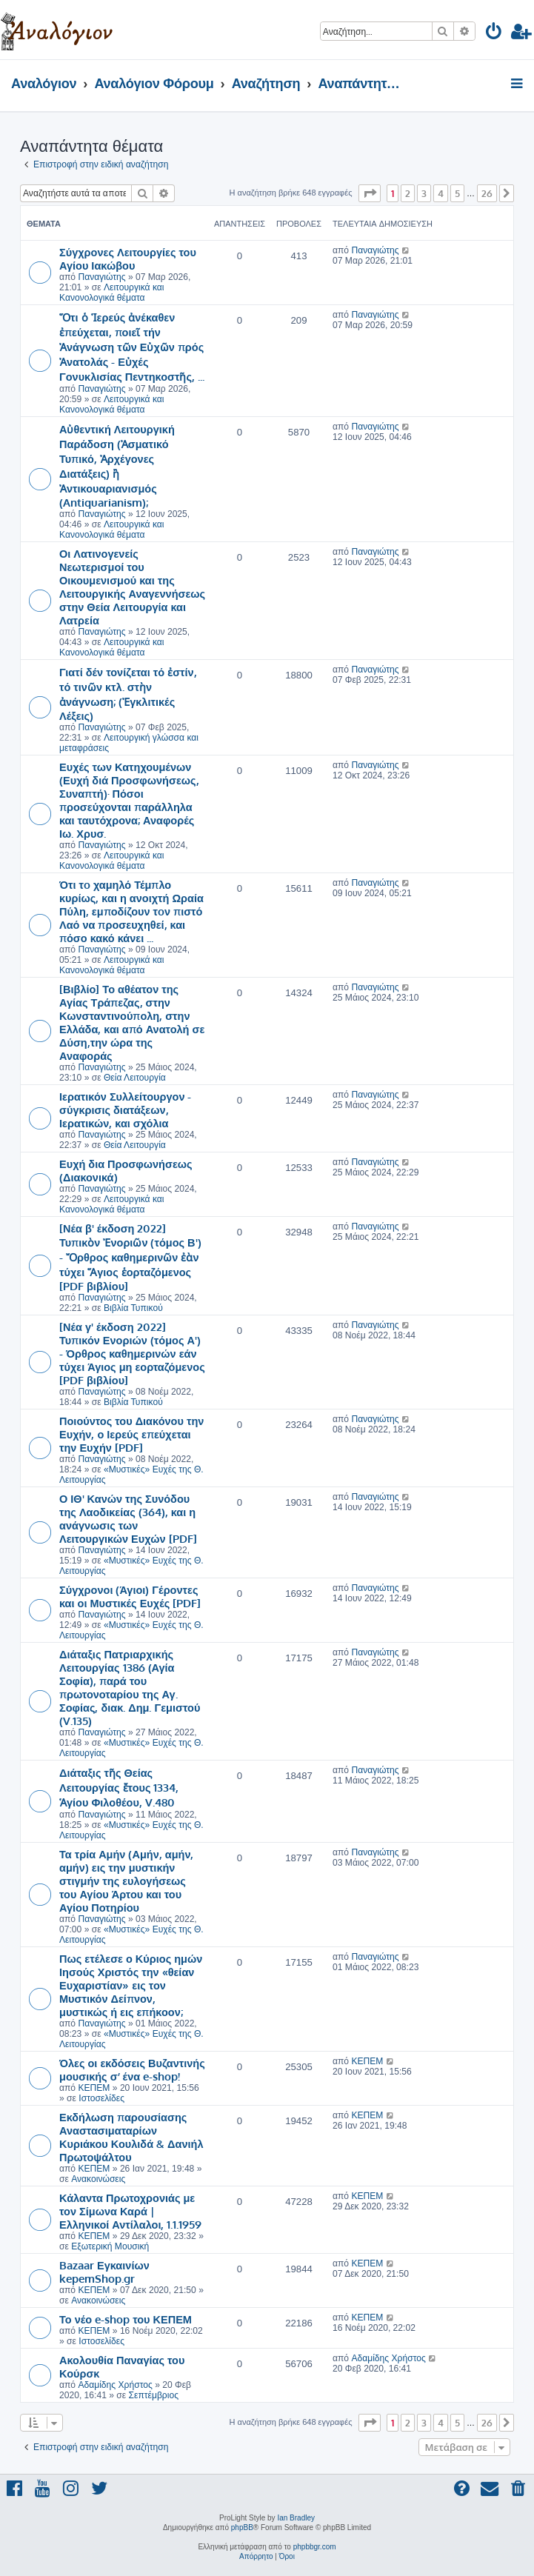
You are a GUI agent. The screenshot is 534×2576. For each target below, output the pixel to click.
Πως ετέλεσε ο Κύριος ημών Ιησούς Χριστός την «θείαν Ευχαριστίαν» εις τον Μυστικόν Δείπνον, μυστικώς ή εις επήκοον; (130, 1985)
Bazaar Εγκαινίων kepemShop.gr (104, 2271)
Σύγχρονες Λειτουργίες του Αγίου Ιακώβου (127, 258)
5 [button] (457, 193)
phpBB (242, 2527)
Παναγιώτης (101, 277)
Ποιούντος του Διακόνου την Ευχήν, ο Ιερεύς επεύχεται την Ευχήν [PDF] (131, 1434)
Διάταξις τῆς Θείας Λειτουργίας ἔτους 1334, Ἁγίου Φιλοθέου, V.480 (119, 1787)
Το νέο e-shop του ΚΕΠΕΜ (125, 2319)
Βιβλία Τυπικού (133, 1308)
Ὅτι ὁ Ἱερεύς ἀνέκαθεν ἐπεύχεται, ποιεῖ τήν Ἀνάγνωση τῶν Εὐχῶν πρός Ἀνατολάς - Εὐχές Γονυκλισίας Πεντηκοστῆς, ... (131, 346)
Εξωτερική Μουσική (110, 2246)
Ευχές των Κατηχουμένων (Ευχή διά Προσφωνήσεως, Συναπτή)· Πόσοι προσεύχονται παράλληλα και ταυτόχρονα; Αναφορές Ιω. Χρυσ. (129, 800)
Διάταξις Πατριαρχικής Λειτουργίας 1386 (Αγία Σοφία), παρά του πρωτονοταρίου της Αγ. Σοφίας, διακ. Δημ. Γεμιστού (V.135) (129, 1687)
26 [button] (487, 193)
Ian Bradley (296, 2518)
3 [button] (424, 193)
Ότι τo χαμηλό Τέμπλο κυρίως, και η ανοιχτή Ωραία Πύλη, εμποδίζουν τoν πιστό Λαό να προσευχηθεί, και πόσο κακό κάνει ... (131, 911)
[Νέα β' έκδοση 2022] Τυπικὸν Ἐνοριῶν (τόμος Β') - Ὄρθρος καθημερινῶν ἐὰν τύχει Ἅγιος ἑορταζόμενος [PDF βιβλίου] (130, 1256)
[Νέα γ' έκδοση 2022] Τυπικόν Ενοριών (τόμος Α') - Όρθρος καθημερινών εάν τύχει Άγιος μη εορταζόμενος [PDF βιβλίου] (132, 1353)
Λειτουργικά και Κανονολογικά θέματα (111, 292)
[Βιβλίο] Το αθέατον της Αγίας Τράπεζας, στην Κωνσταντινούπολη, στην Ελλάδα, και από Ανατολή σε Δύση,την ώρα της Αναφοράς (131, 1022)
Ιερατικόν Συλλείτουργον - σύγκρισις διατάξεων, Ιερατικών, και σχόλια (125, 1109)
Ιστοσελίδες (101, 2098)
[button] (369, 193)
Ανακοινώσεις (98, 2179)
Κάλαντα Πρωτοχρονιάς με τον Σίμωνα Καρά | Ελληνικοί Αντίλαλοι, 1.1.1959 (130, 2211)
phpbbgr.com (314, 2547)
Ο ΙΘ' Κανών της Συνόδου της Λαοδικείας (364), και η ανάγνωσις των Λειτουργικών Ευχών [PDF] (128, 1518)
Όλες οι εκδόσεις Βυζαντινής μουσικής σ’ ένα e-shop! (132, 2069)
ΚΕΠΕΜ (94, 2088)
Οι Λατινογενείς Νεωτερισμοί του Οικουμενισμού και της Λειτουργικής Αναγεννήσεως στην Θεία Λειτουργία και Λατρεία (132, 587)
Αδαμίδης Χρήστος (115, 2385)
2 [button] (407, 193)
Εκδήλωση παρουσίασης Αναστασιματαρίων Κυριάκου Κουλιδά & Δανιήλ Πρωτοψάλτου (131, 2136)
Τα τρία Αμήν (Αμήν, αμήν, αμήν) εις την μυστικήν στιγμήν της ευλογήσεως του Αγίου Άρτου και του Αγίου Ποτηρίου (126, 1880)
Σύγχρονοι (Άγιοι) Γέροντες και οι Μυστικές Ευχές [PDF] (130, 1596)
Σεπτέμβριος (153, 2395)
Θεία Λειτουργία (135, 1077)
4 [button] (441, 193)
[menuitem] (494, 33)
